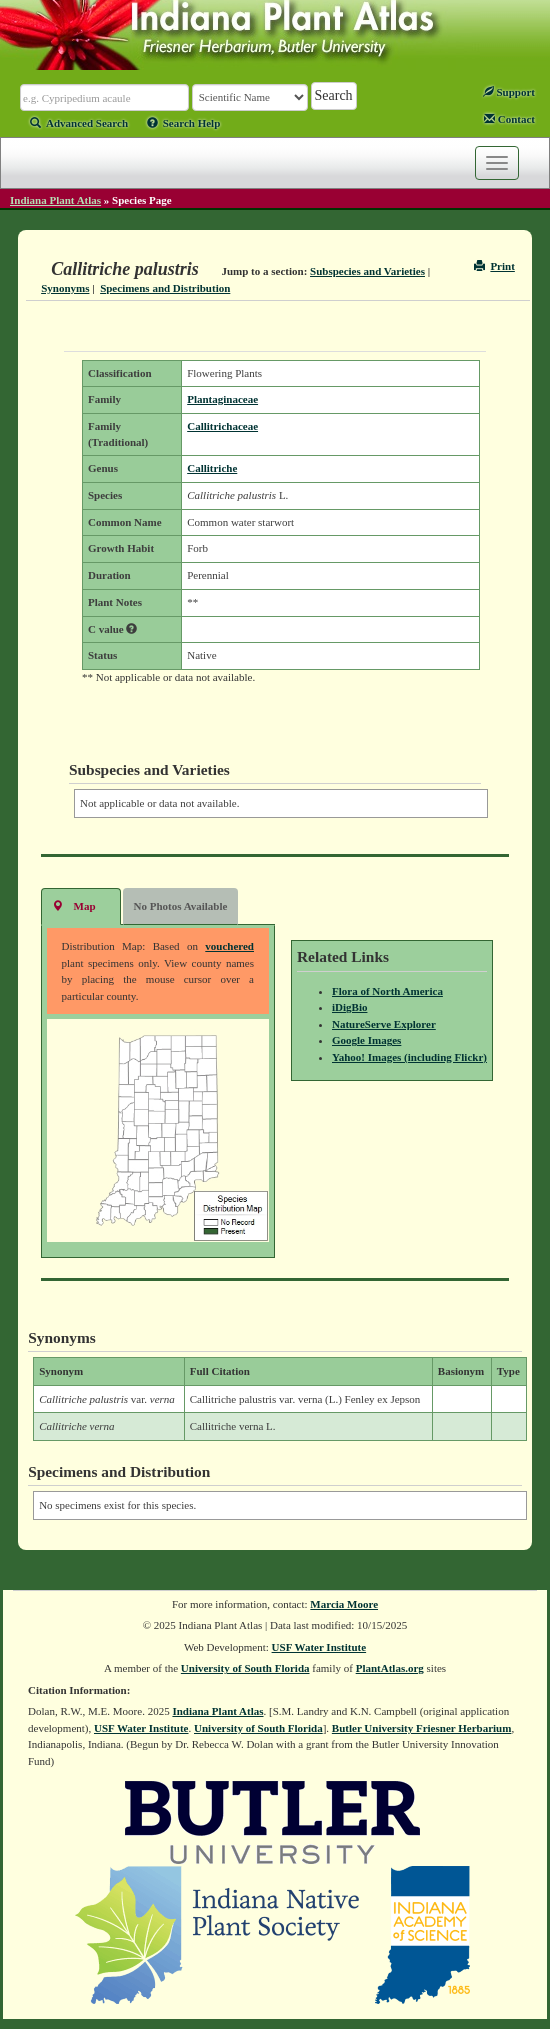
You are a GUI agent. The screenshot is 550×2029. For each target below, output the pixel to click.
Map (74, 905)
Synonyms (65, 288)
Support (509, 92)
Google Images (366, 1040)
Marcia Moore (344, 1604)
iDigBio (349, 1007)
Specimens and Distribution (165, 288)
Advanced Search (79, 123)
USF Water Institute (319, 1647)
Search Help (184, 123)
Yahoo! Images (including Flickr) (409, 1057)
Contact (509, 119)
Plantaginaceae (222, 399)
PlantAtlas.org (390, 1668)
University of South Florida (245, 1668)
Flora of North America (387, 991)
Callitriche (212, 468)
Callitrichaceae (222, 426)
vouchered (229, 946)
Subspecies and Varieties (367, 271)
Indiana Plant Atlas (55, 200)
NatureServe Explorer (384, 1024)
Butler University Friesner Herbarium (422, 1728)
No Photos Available (181, 906)
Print (494, 266)
